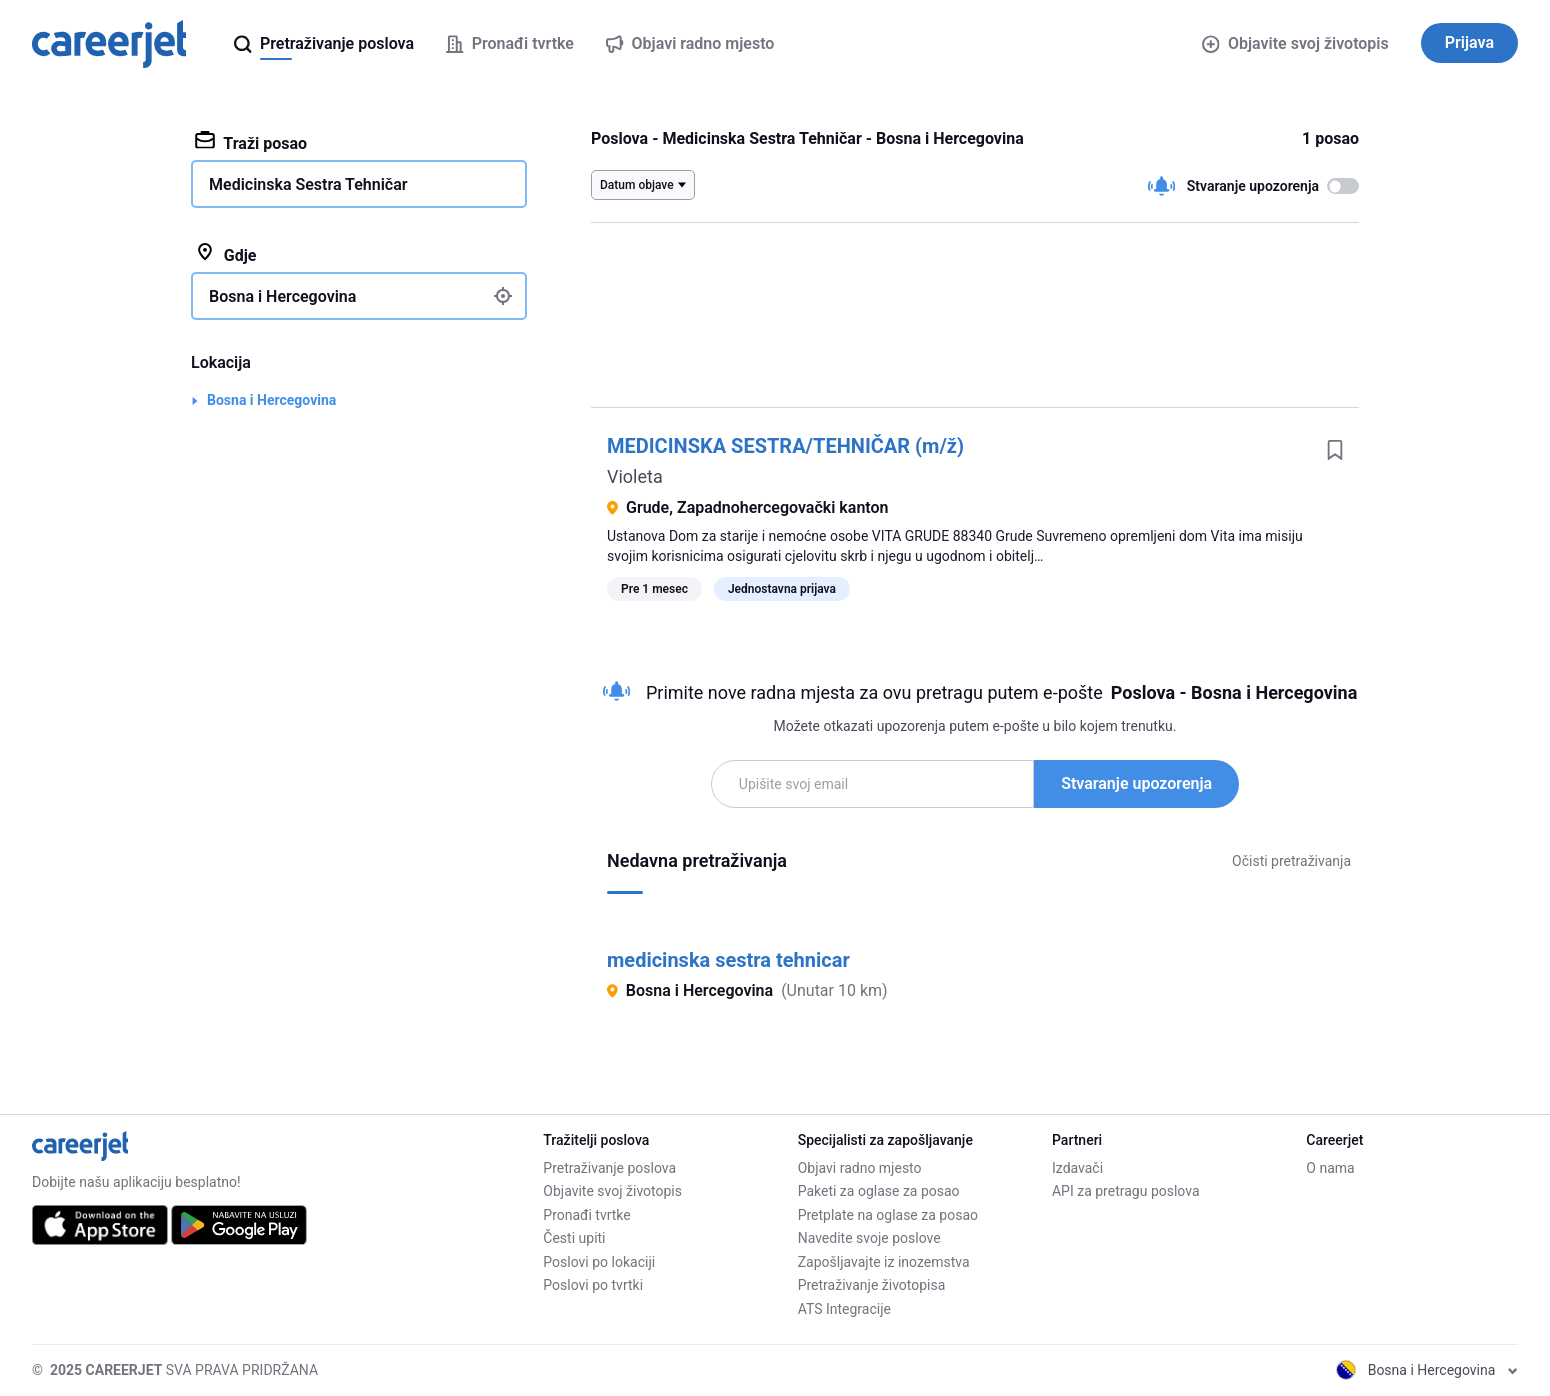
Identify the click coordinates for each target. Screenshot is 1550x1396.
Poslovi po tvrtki (593, 1285)
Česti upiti (574, 1238)
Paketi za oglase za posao (879, 1191)
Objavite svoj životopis (1295, 43)
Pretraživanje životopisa (872, 1285)
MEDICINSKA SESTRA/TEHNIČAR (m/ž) (785, 446)
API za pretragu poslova (1126, 1191)
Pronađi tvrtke (586, 1215)
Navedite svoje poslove (869, 1238)
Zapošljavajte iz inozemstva (884, 1262)
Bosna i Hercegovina (271, 400)
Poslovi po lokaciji (599, 1262)
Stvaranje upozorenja (1136, 783)
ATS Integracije (844, 1309)
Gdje (226, 254)
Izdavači (1077, 1168)
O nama (1330, 1168)
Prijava (1469, 42)
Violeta (635, 476)
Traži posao (251, 142)
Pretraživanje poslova (609, 1168)
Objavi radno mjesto (860, 1168)
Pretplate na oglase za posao (888, 1215)
